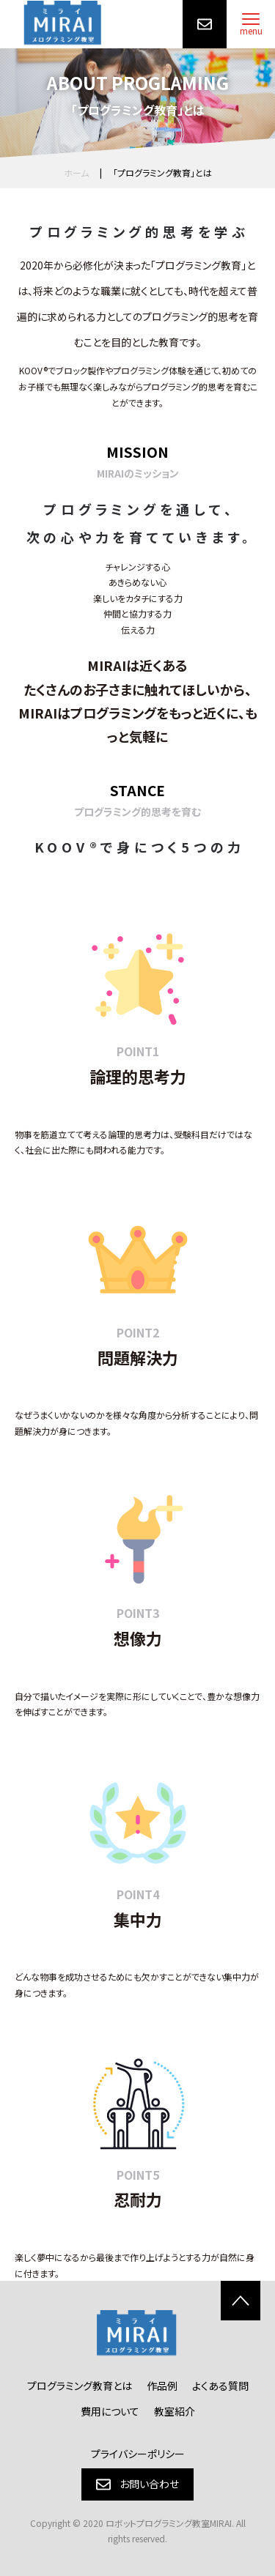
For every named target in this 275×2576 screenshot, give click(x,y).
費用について (110, 2411)
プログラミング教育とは (79, 2385)
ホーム (76, 172)
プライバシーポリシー (138, 2453)
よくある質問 (220, 2385)
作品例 (162, 2385)
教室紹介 (174, 2411)
